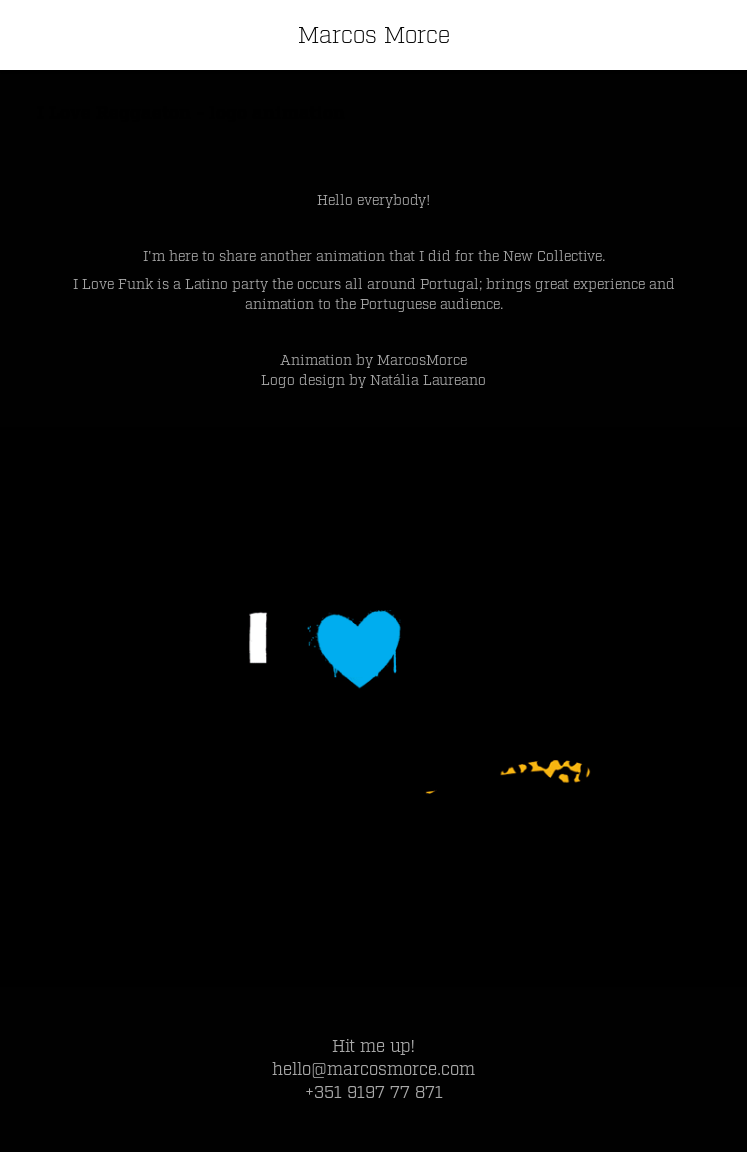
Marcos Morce (374, 35)
